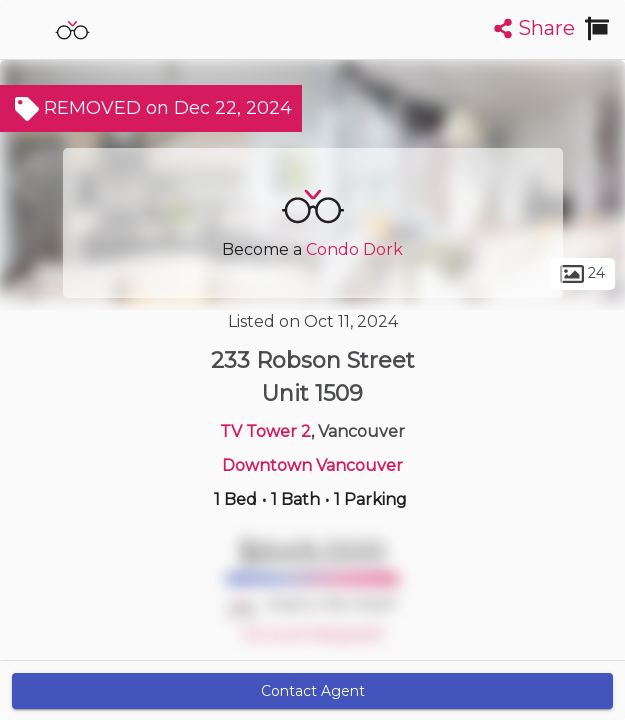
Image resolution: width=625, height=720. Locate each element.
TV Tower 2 (265, 431)
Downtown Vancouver (312, 465)
